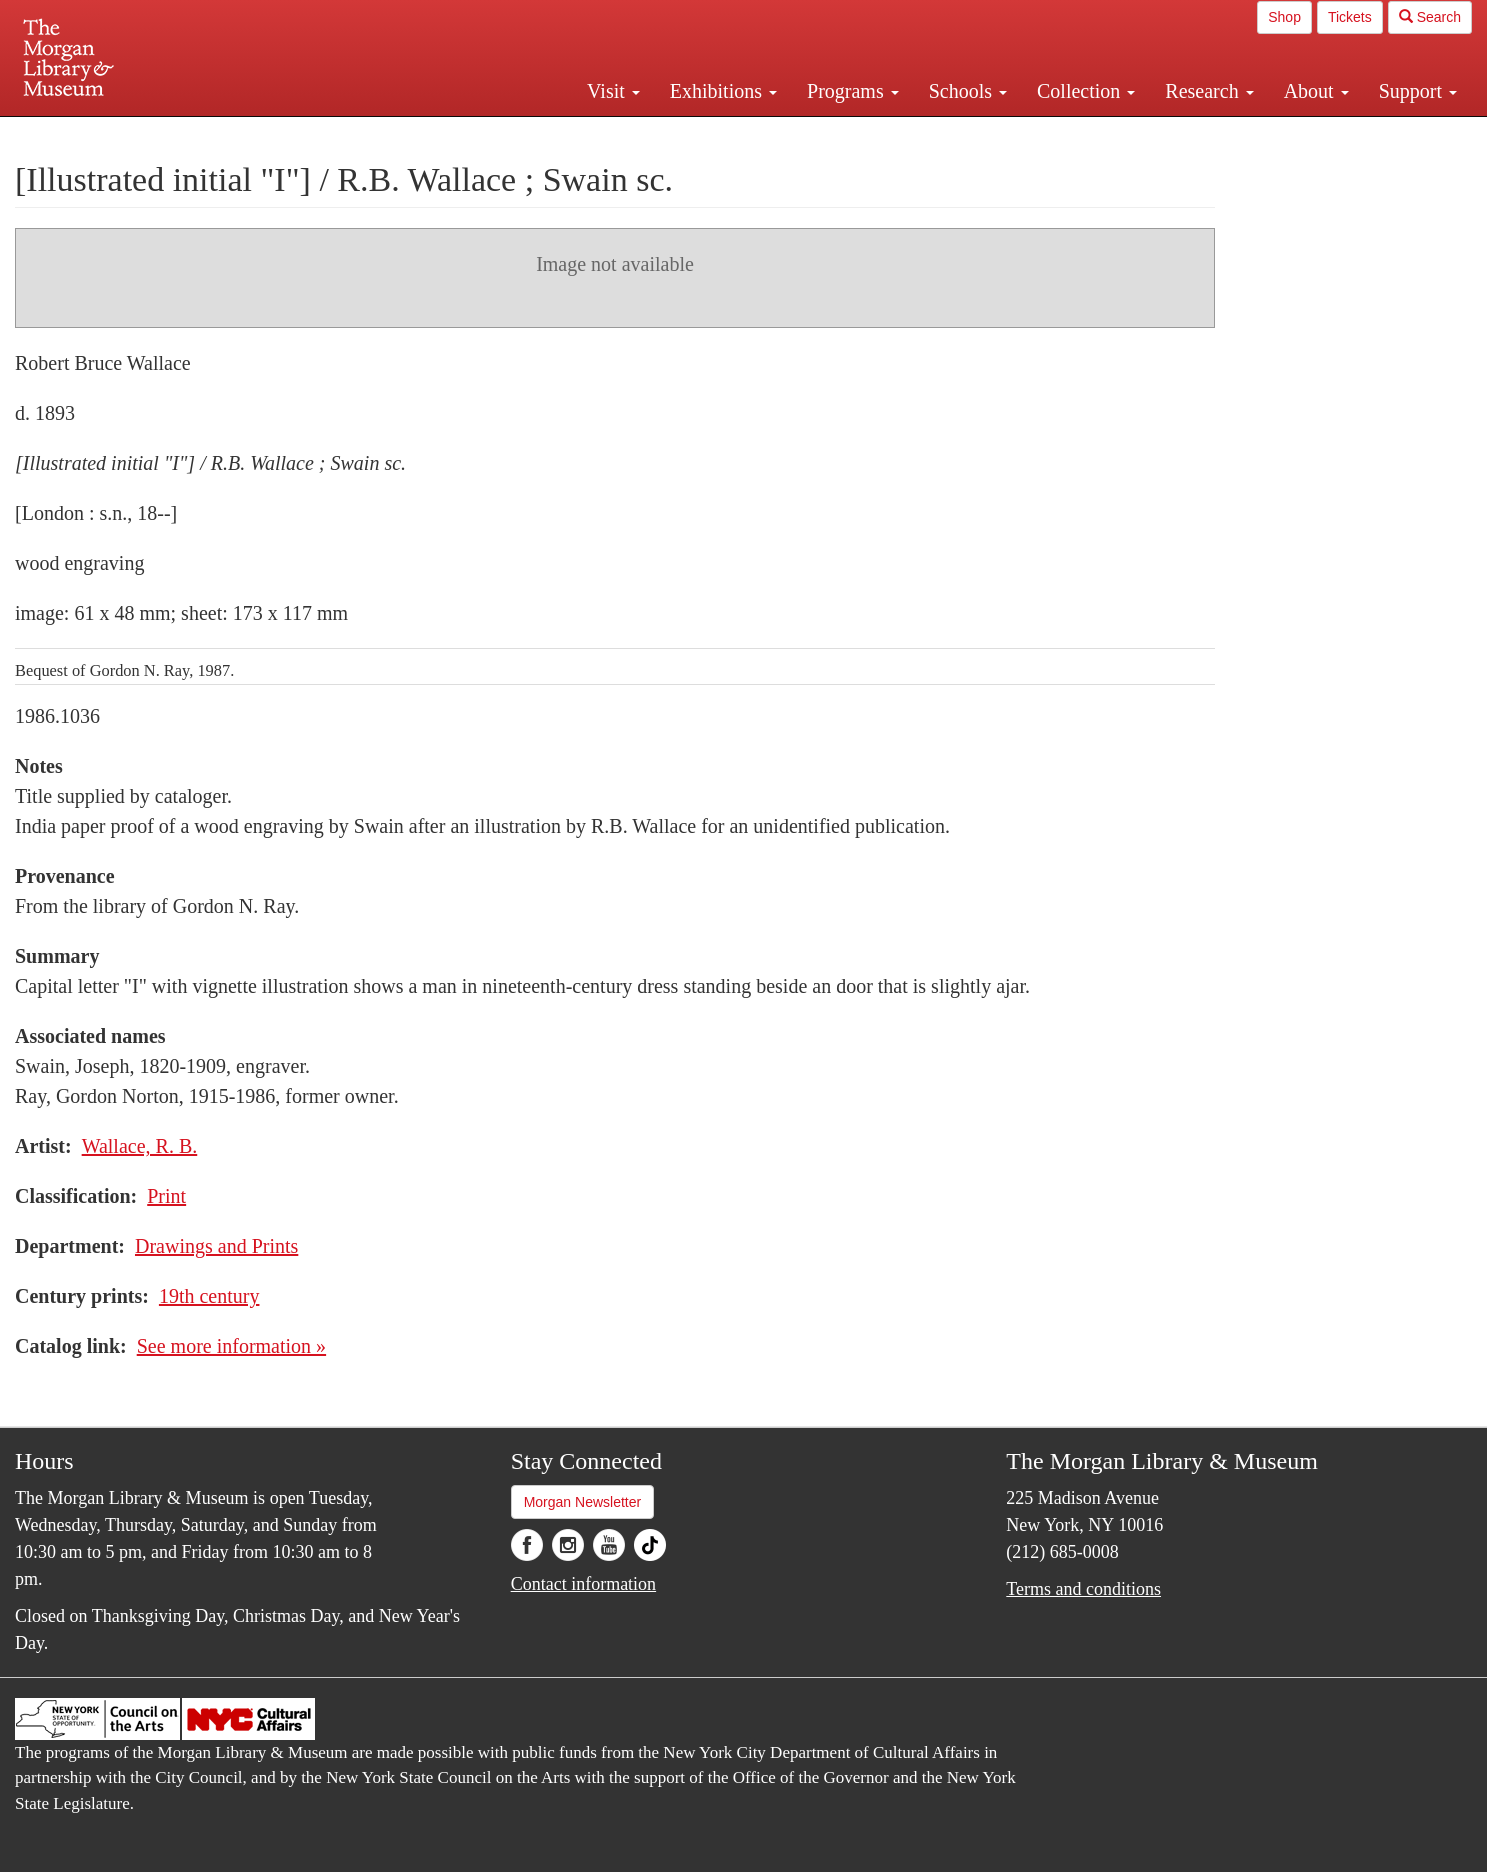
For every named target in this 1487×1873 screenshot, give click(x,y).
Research (1209, 91)
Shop (1284, 17)
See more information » (231, 1346)
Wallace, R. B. (140, 1146)
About (1316, 91)
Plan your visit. (506, 134)
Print (166, 1196)
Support (1418, 91)
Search (1430, 17)
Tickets (1350, 17)
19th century (209, 1296)
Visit (613, 91)
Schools (968, 91)
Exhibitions (723, 91)
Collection (1086, 91)
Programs (853, 91)
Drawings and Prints (216, 1246)
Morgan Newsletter (583, 1502)
